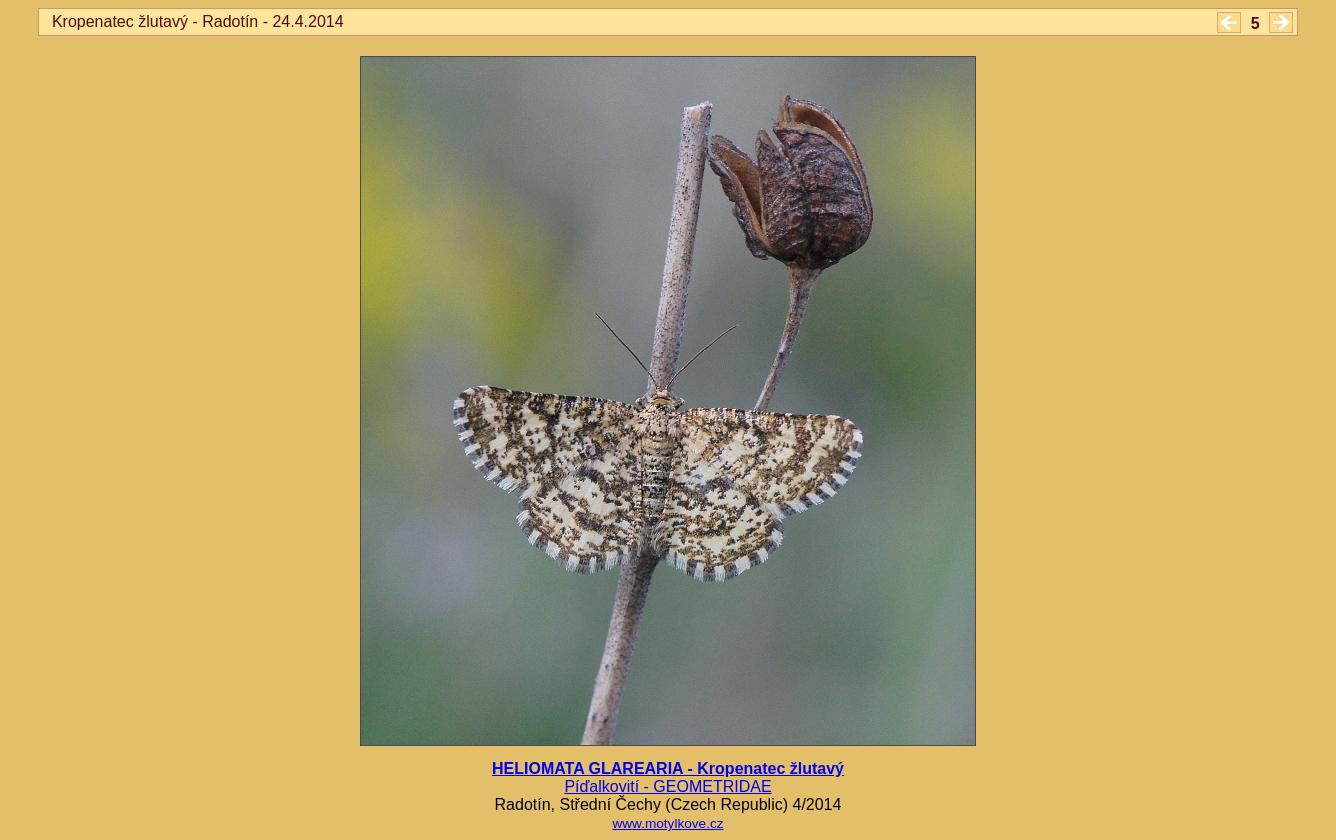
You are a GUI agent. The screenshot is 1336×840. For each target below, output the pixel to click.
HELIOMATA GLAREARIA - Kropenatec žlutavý (668, 768)
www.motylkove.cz (667, 823)
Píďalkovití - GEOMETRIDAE (667, 786)
